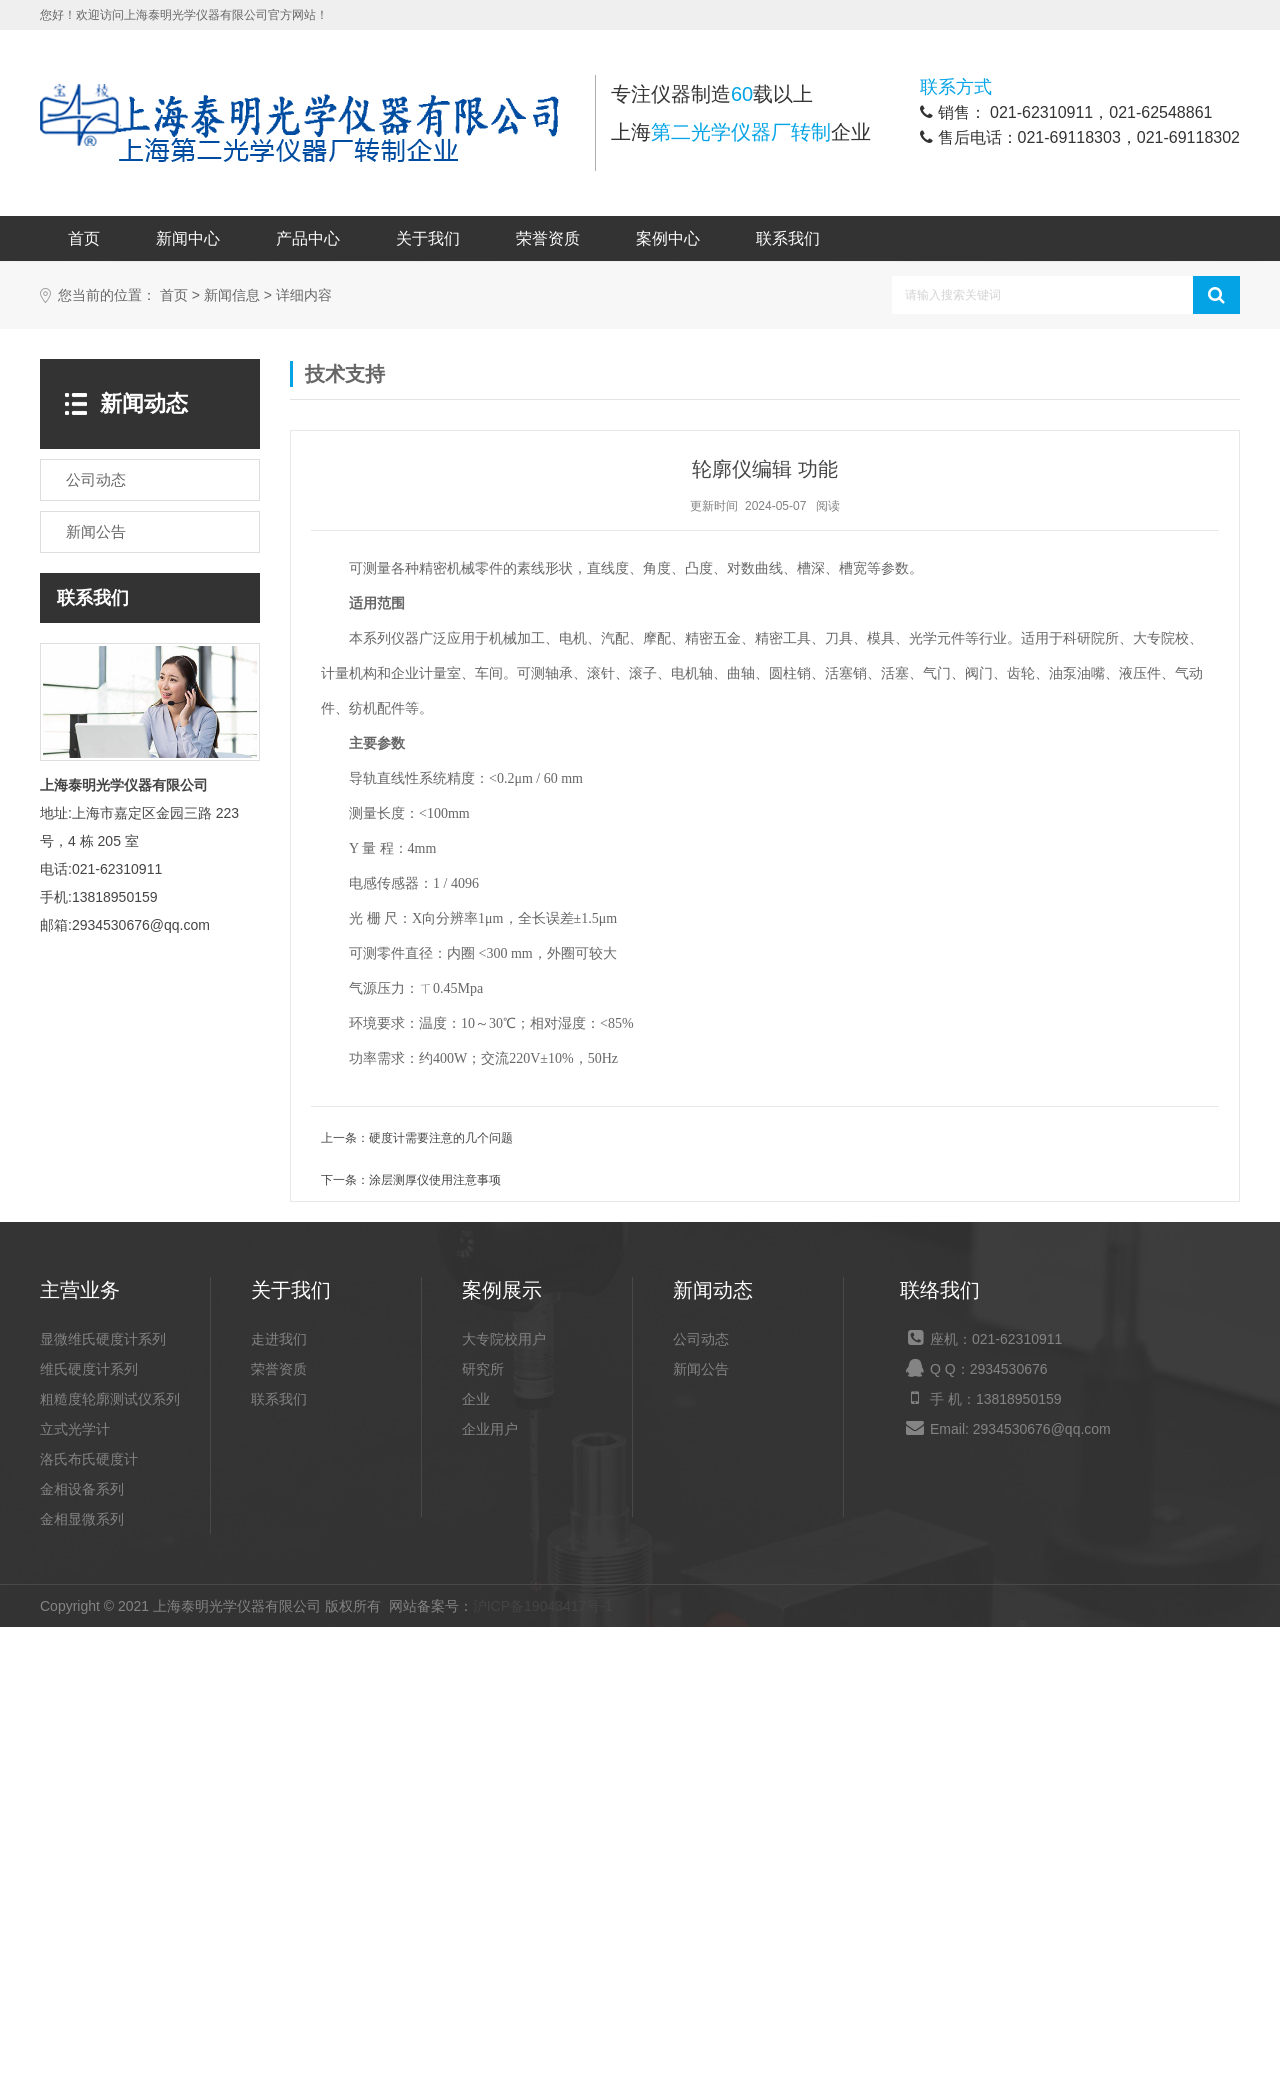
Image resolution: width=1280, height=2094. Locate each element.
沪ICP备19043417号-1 (543, 2073)
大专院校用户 (504, 1806)
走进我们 (279, 1806)
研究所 (483, 1836)
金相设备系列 (82, 1956)
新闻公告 (701, 1836)
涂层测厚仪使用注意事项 (435, 1647)
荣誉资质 (548, 238)
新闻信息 (232, 762)
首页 (84, 238)
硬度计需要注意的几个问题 (441, 1605)
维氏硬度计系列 (89, 1836)
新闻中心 (188, 238)
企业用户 (490, 1896)
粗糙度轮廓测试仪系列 (110, 1866)
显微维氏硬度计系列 (103, 1806)
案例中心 (668, 238)
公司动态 (701, 1806)
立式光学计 (75, 1896)
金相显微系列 (82, 1986)
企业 (476, 1866)
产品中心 (308, 238)
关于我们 (428, 238)
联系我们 (788, 238)
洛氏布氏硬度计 (89, 1926)
